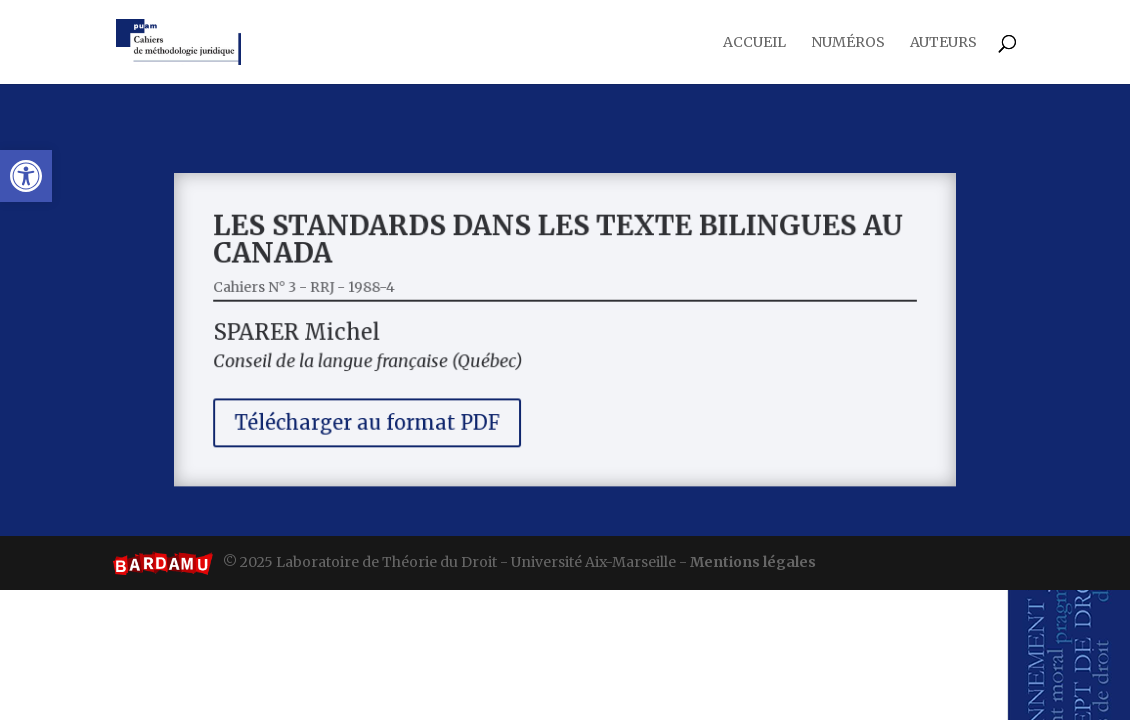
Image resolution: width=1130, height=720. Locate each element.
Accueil (754, 43)
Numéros (848, 43)
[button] (26, 176)
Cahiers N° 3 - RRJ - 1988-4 (329, 291)
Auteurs (943, 43)
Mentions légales (753, 562)
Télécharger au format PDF (386, 414)
